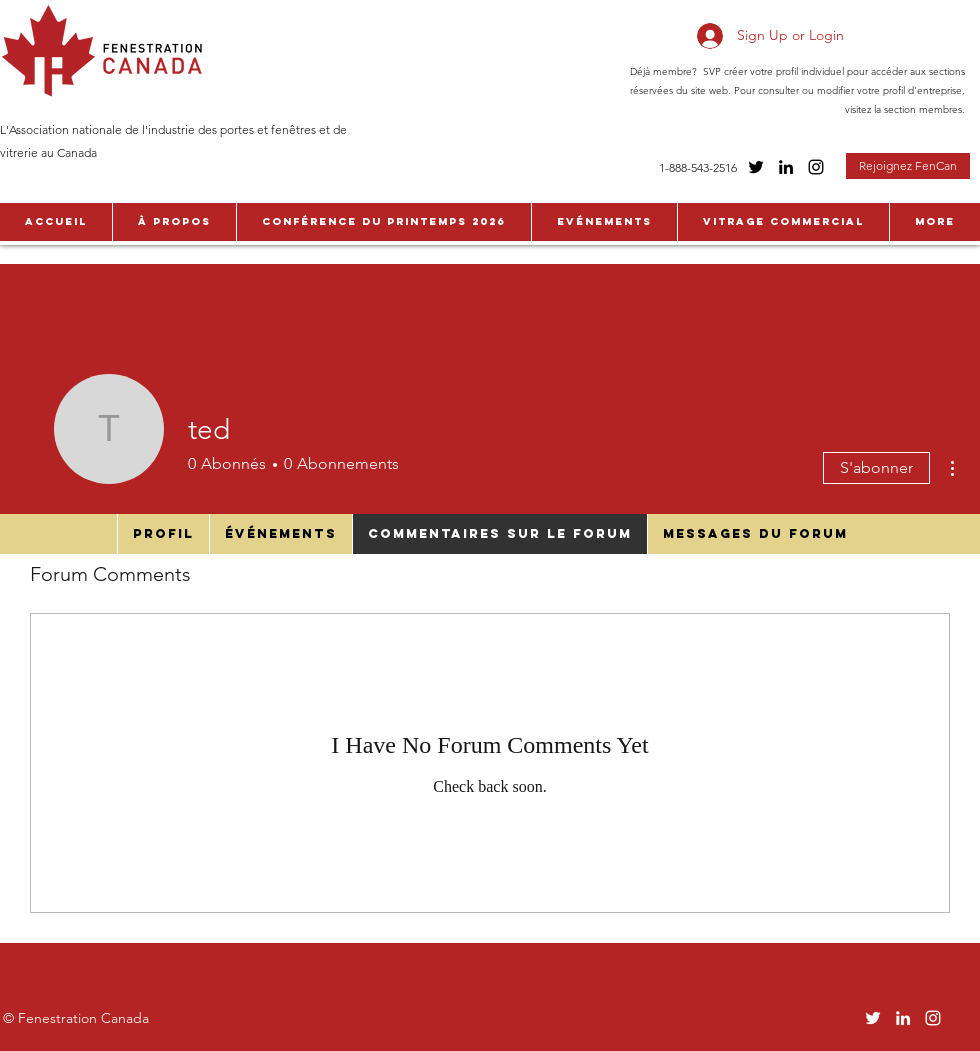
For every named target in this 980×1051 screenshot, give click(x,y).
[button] (174, 222)
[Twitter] (756, 167)
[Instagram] (816, 167)
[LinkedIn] (786, 167)
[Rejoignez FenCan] (908, 166)
